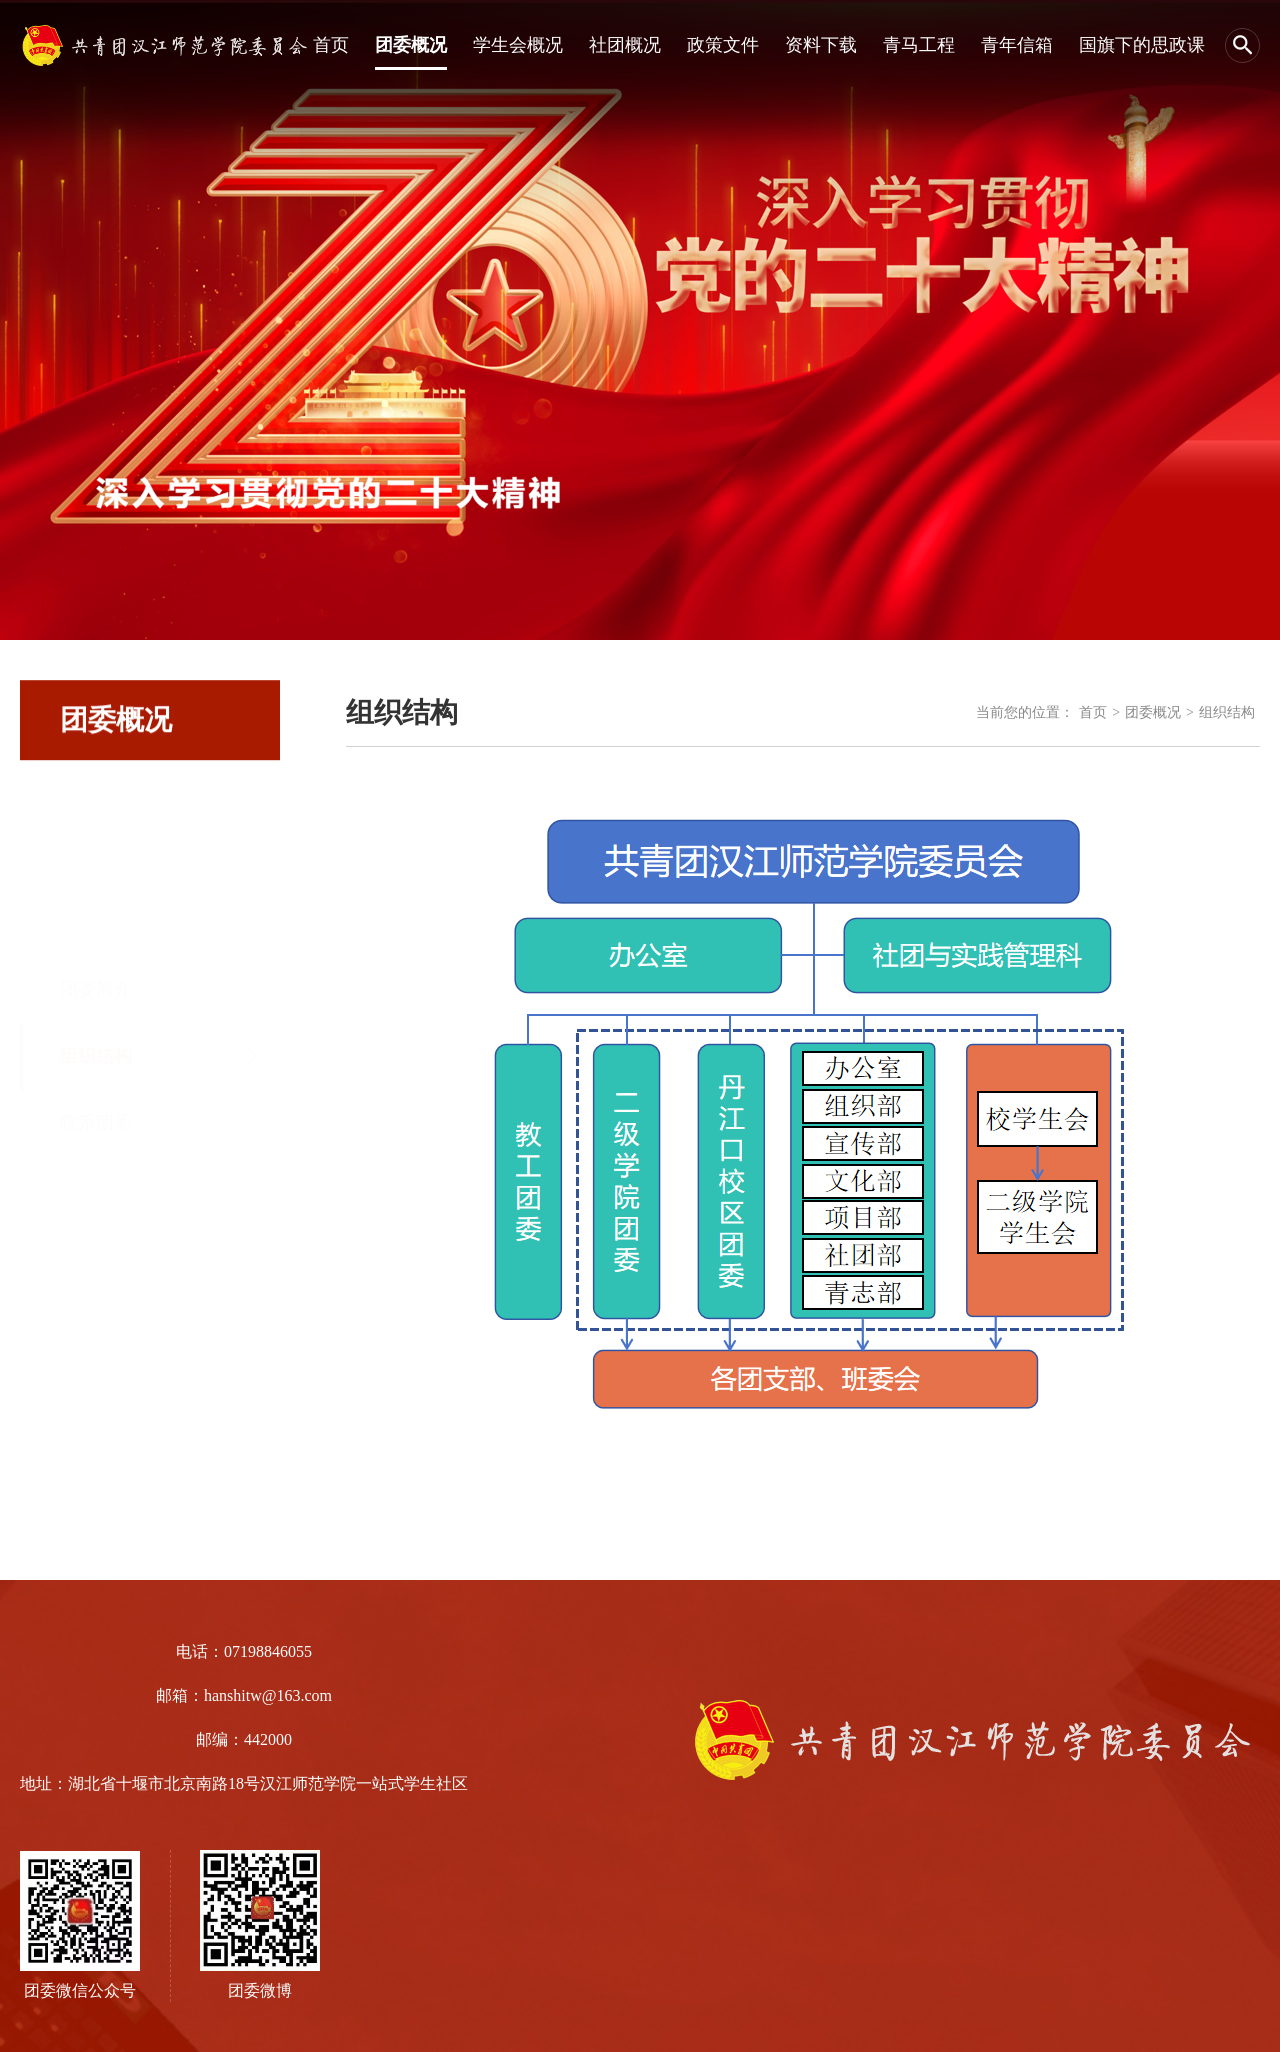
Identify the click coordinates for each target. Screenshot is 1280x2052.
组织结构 (96, 978)
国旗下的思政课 (1142, 45)
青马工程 (919, 45)
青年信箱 (1017, 45)
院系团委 (96, 1045)
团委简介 (96, 911)
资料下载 (821, 45)
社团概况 (625, 45)
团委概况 (411, 45)
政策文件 (723, 45)
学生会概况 (518, 45)
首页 (331, 45)
